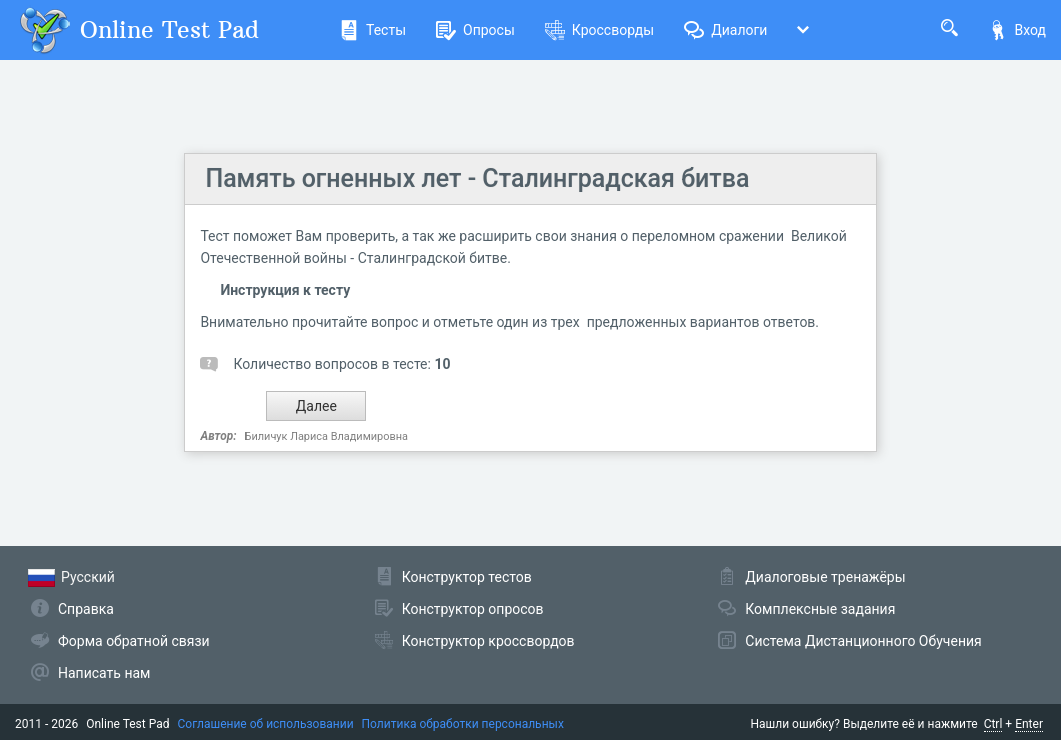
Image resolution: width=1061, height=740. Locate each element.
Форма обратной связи (134, 641)
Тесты (372, 30)
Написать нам (104, 673)
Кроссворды (599, 30)
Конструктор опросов (473, 609)
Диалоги (725, 30)
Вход (1017, 30)
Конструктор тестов (467, 577)
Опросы (475, 30)
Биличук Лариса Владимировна (326, 436)
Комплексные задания (820, 609)
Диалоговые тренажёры (825, 577)
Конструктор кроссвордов (488, 641)
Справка (86, 609)
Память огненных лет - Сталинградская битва (477, 178)
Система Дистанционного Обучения (863, 641)
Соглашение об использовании (266, 724)
